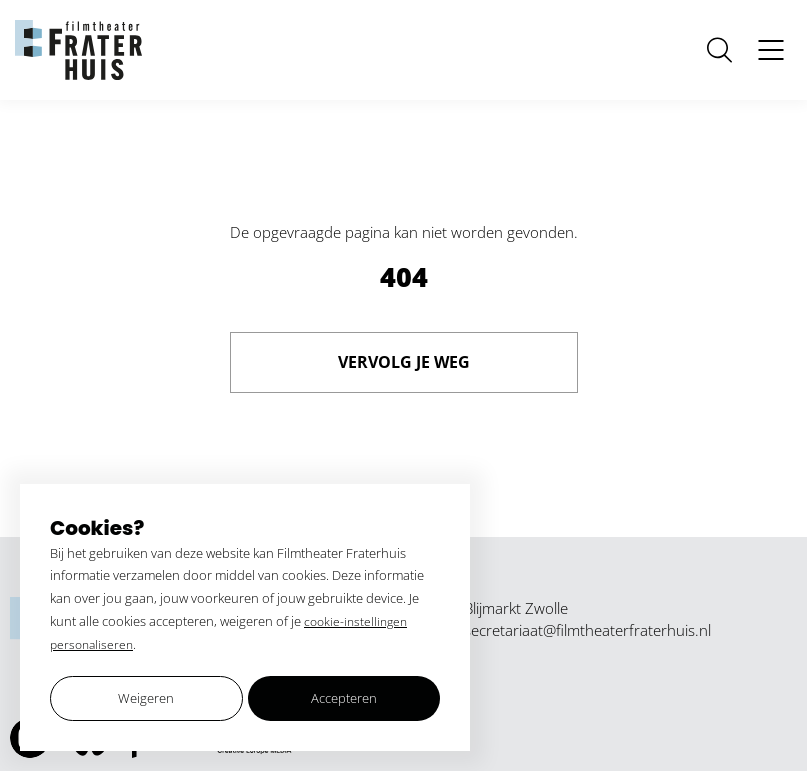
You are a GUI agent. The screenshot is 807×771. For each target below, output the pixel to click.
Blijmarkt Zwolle (516, 608)
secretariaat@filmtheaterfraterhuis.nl (587, 630)
